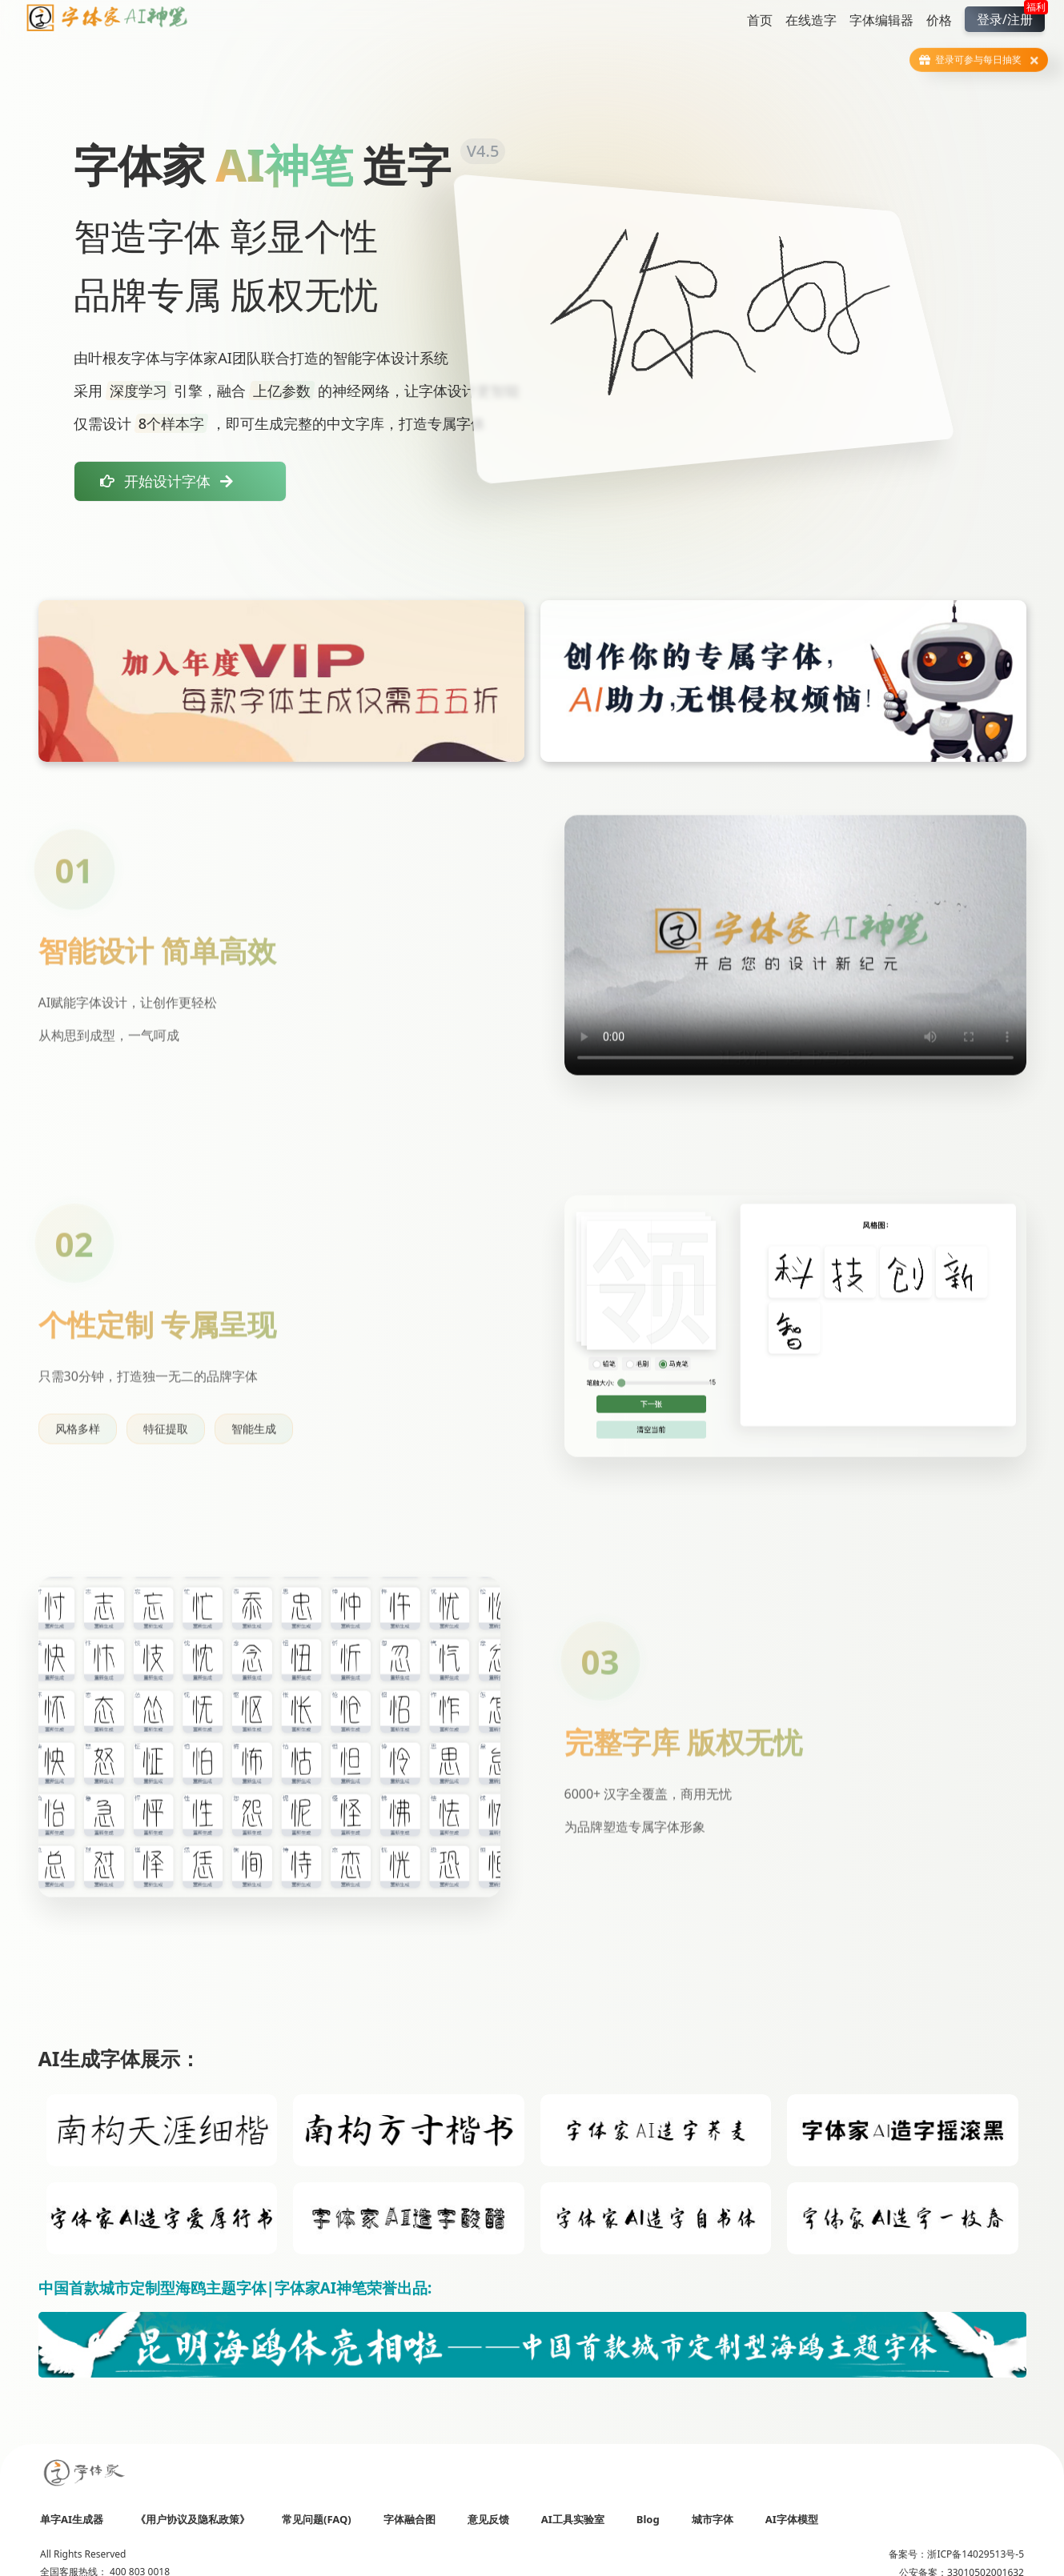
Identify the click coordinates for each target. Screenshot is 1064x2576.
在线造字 (811, 20)
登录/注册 (1011, 17)
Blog (648, 2519)
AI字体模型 (791, 2519)
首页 (760, 20)
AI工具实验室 (572, 2519)
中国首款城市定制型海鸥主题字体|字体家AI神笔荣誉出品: (235, 2288)
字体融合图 (409, 2519)
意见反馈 (488, 2519)
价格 (939, 20)
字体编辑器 (881, 20)
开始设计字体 (166, 481)
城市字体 (712, 2519)
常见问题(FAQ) (316, 2519)
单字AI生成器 (71, 2519)
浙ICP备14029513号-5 (975, 2554)
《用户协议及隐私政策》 (192, 2519)
